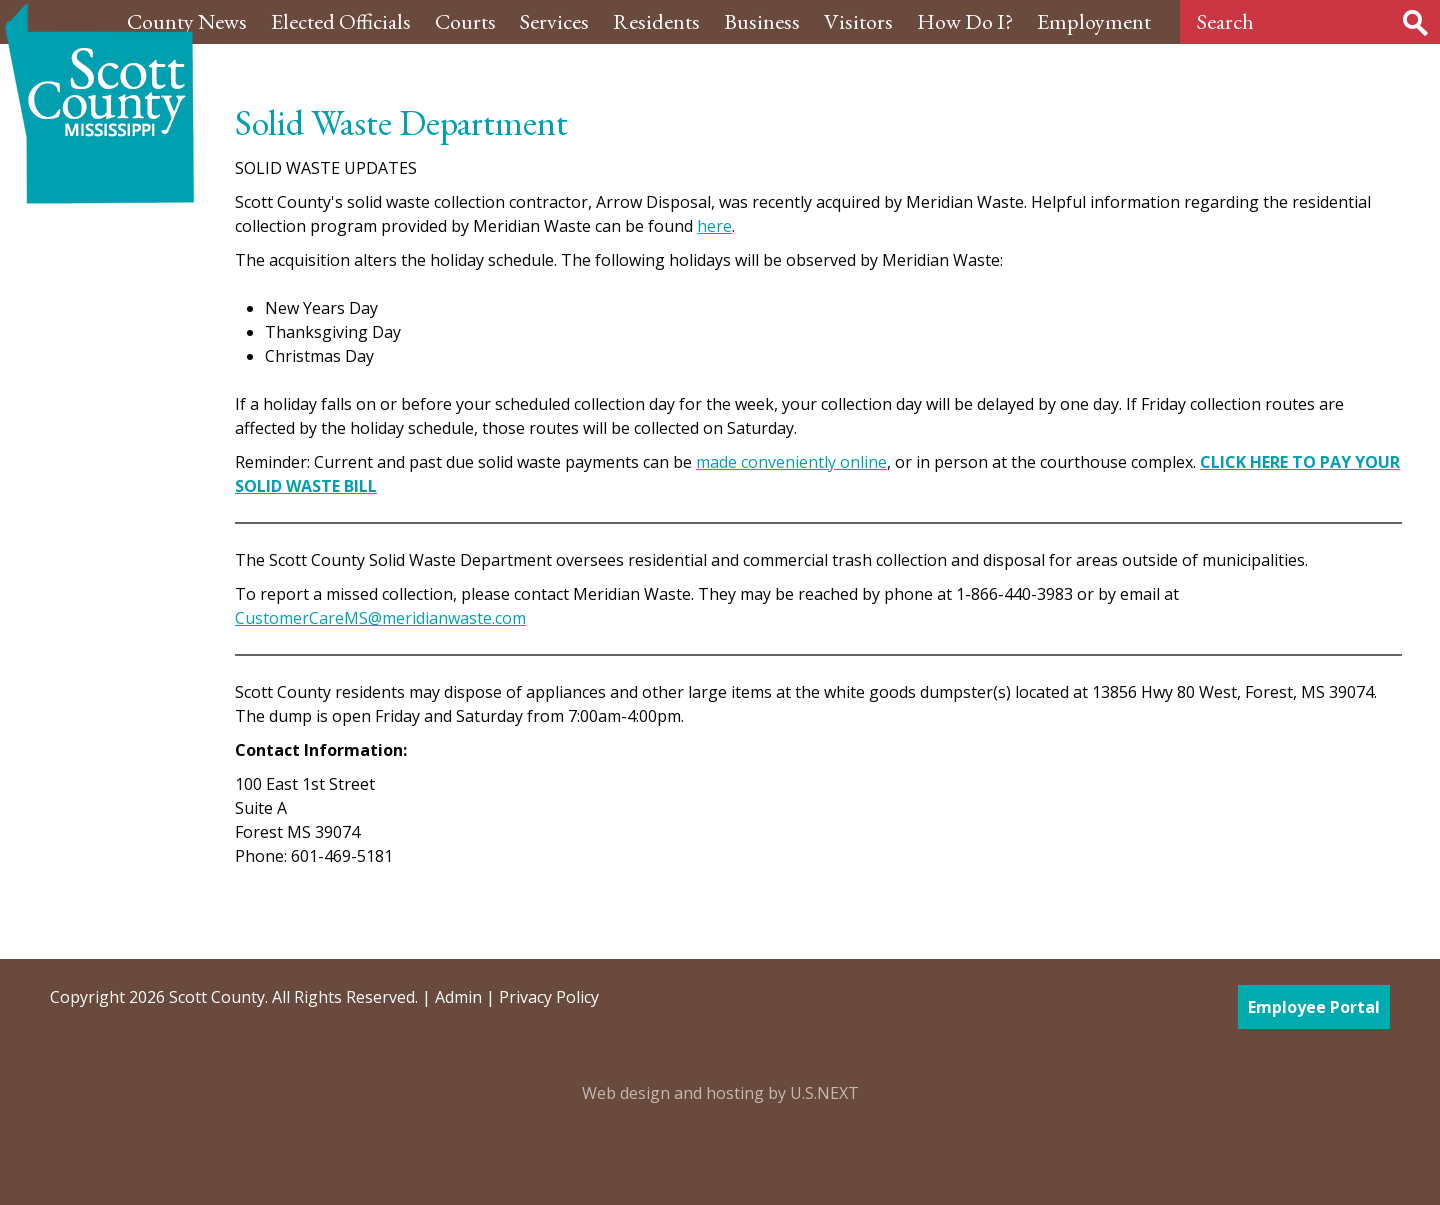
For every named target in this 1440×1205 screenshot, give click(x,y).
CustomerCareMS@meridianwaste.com (380, 618)
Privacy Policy (549, 997)
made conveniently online (791, 462)
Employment (1094, 21)
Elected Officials (341, 21)
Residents (656, 21)
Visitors (858, 21)
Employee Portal (1314, 1007)
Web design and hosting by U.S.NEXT (720, 1093)
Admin (458, 997)
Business (762, 21)
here (714, 226)
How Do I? (965, 21)
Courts (465, 21)
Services (554, 21)
